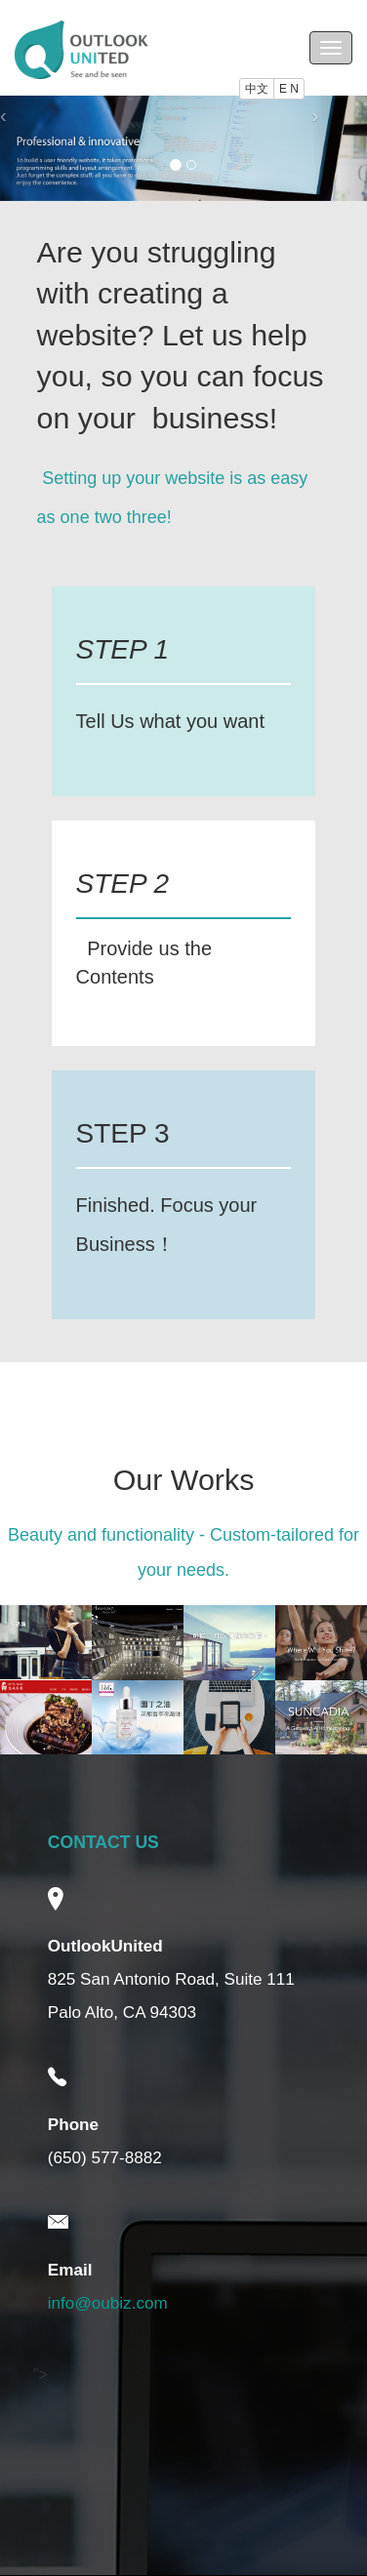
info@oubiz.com (108, 2303)
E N (289, 89)
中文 (256, 89)
